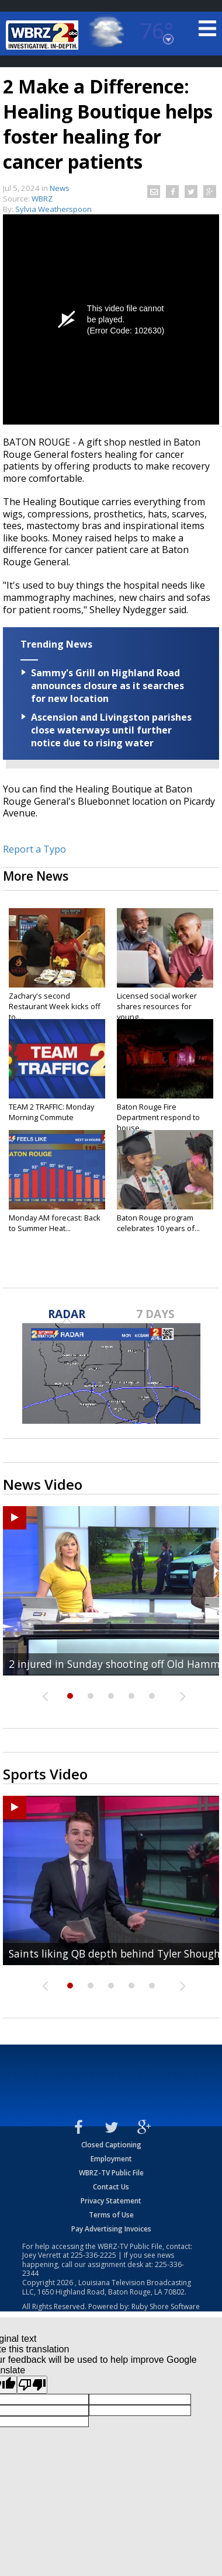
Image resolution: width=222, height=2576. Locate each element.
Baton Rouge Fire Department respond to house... (158, 1117)
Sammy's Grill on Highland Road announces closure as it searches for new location (107, 685)
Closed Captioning (111, 2145)
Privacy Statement (111, 2201)
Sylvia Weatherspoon (53, 209)
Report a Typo (34, 849)
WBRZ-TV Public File (111, 2173)
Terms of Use (111, 2215)
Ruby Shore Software (165, 2306)
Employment (111, 2159)
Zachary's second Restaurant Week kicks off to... (54, 1006)
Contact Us (111, 2187)
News (60, 188)
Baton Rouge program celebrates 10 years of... (158, 1222)
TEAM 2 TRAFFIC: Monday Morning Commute (51, 1111)
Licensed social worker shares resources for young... (157, 1006)
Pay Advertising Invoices (111, 2229)
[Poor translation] (32, 2385)
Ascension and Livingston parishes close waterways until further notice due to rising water (111, 730)
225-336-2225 (93, 2255)
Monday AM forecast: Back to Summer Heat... (54, 1222)
